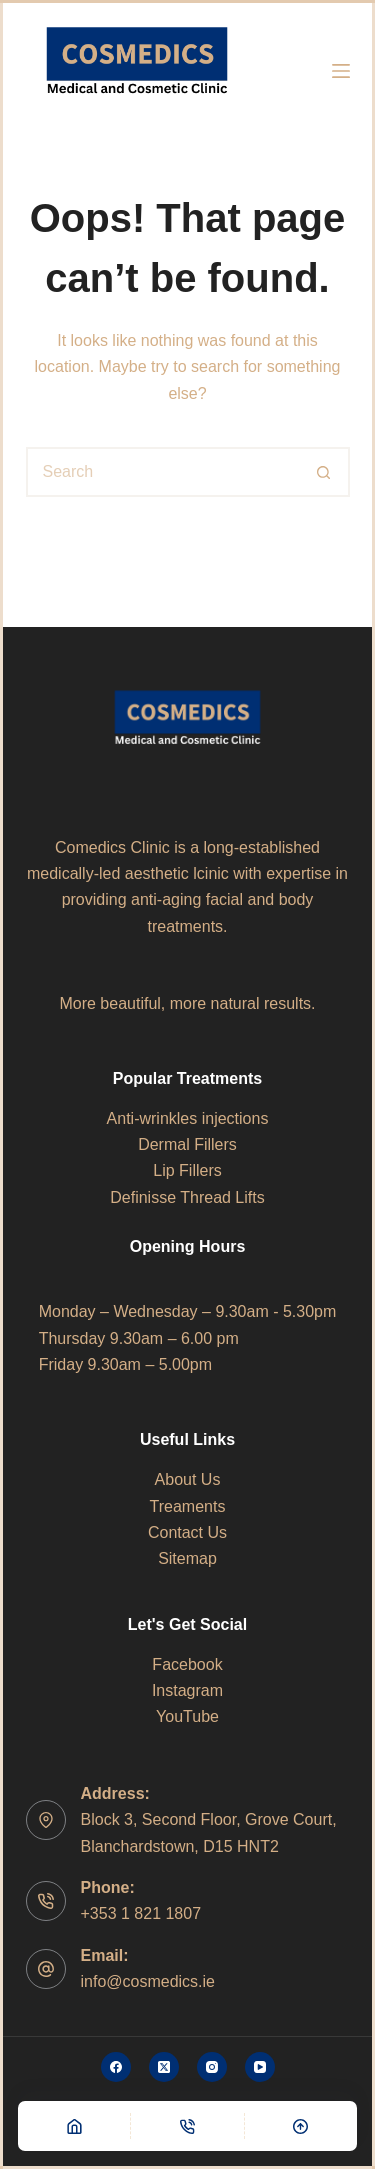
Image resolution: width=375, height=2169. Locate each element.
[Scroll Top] (301, 2126)
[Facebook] (116, 2067)
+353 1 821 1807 (141, 1913)
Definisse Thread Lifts (187, 1197)
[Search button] (325, 472)
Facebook (187, 1664)
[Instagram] (212, 2067)
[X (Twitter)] (164, 2067)
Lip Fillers (187, 1170)
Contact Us (187, 1532)
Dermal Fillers (187, 1144)
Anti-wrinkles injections (188, 1118)
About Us (188, 1479)
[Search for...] (163, 472)
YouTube (187, 1716)
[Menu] (341, 71)
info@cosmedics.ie (148, 1981)
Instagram (187, 1690)
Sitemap (187, 1558)
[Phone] (187, 2126)
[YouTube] (260, 2067)
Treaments (188, 1506)
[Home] (74, 2126)
